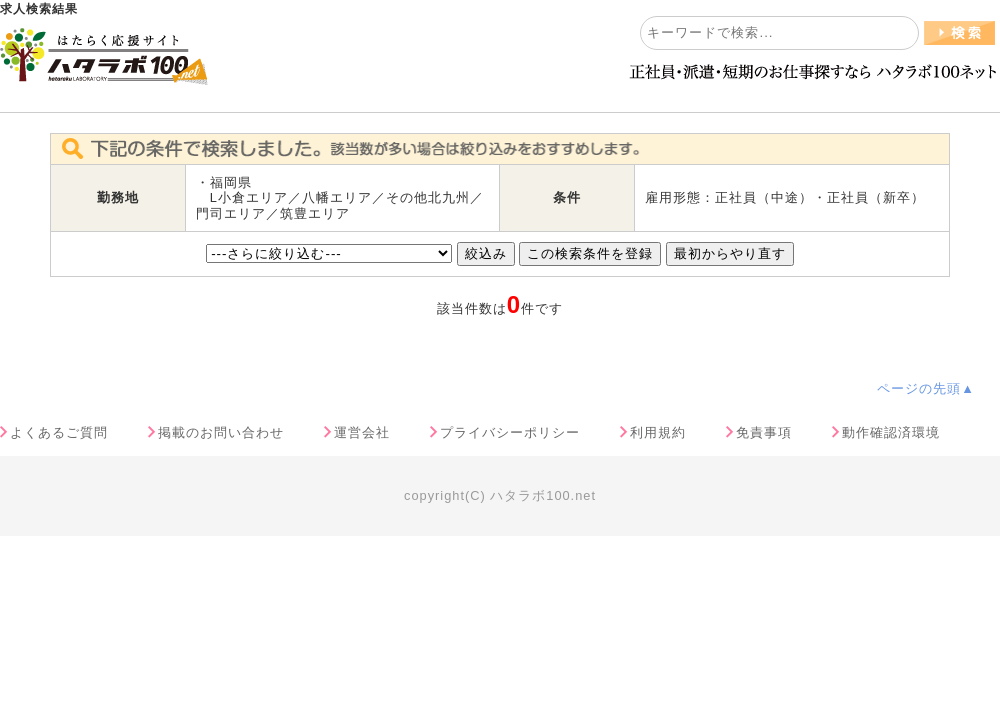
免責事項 (764, 432)
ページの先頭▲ (926, 388)
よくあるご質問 (59, 432)
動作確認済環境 (891, 432)
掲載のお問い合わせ (221, 432)
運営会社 (362, 432)
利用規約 (658, 432)
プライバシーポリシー (510, 432)
